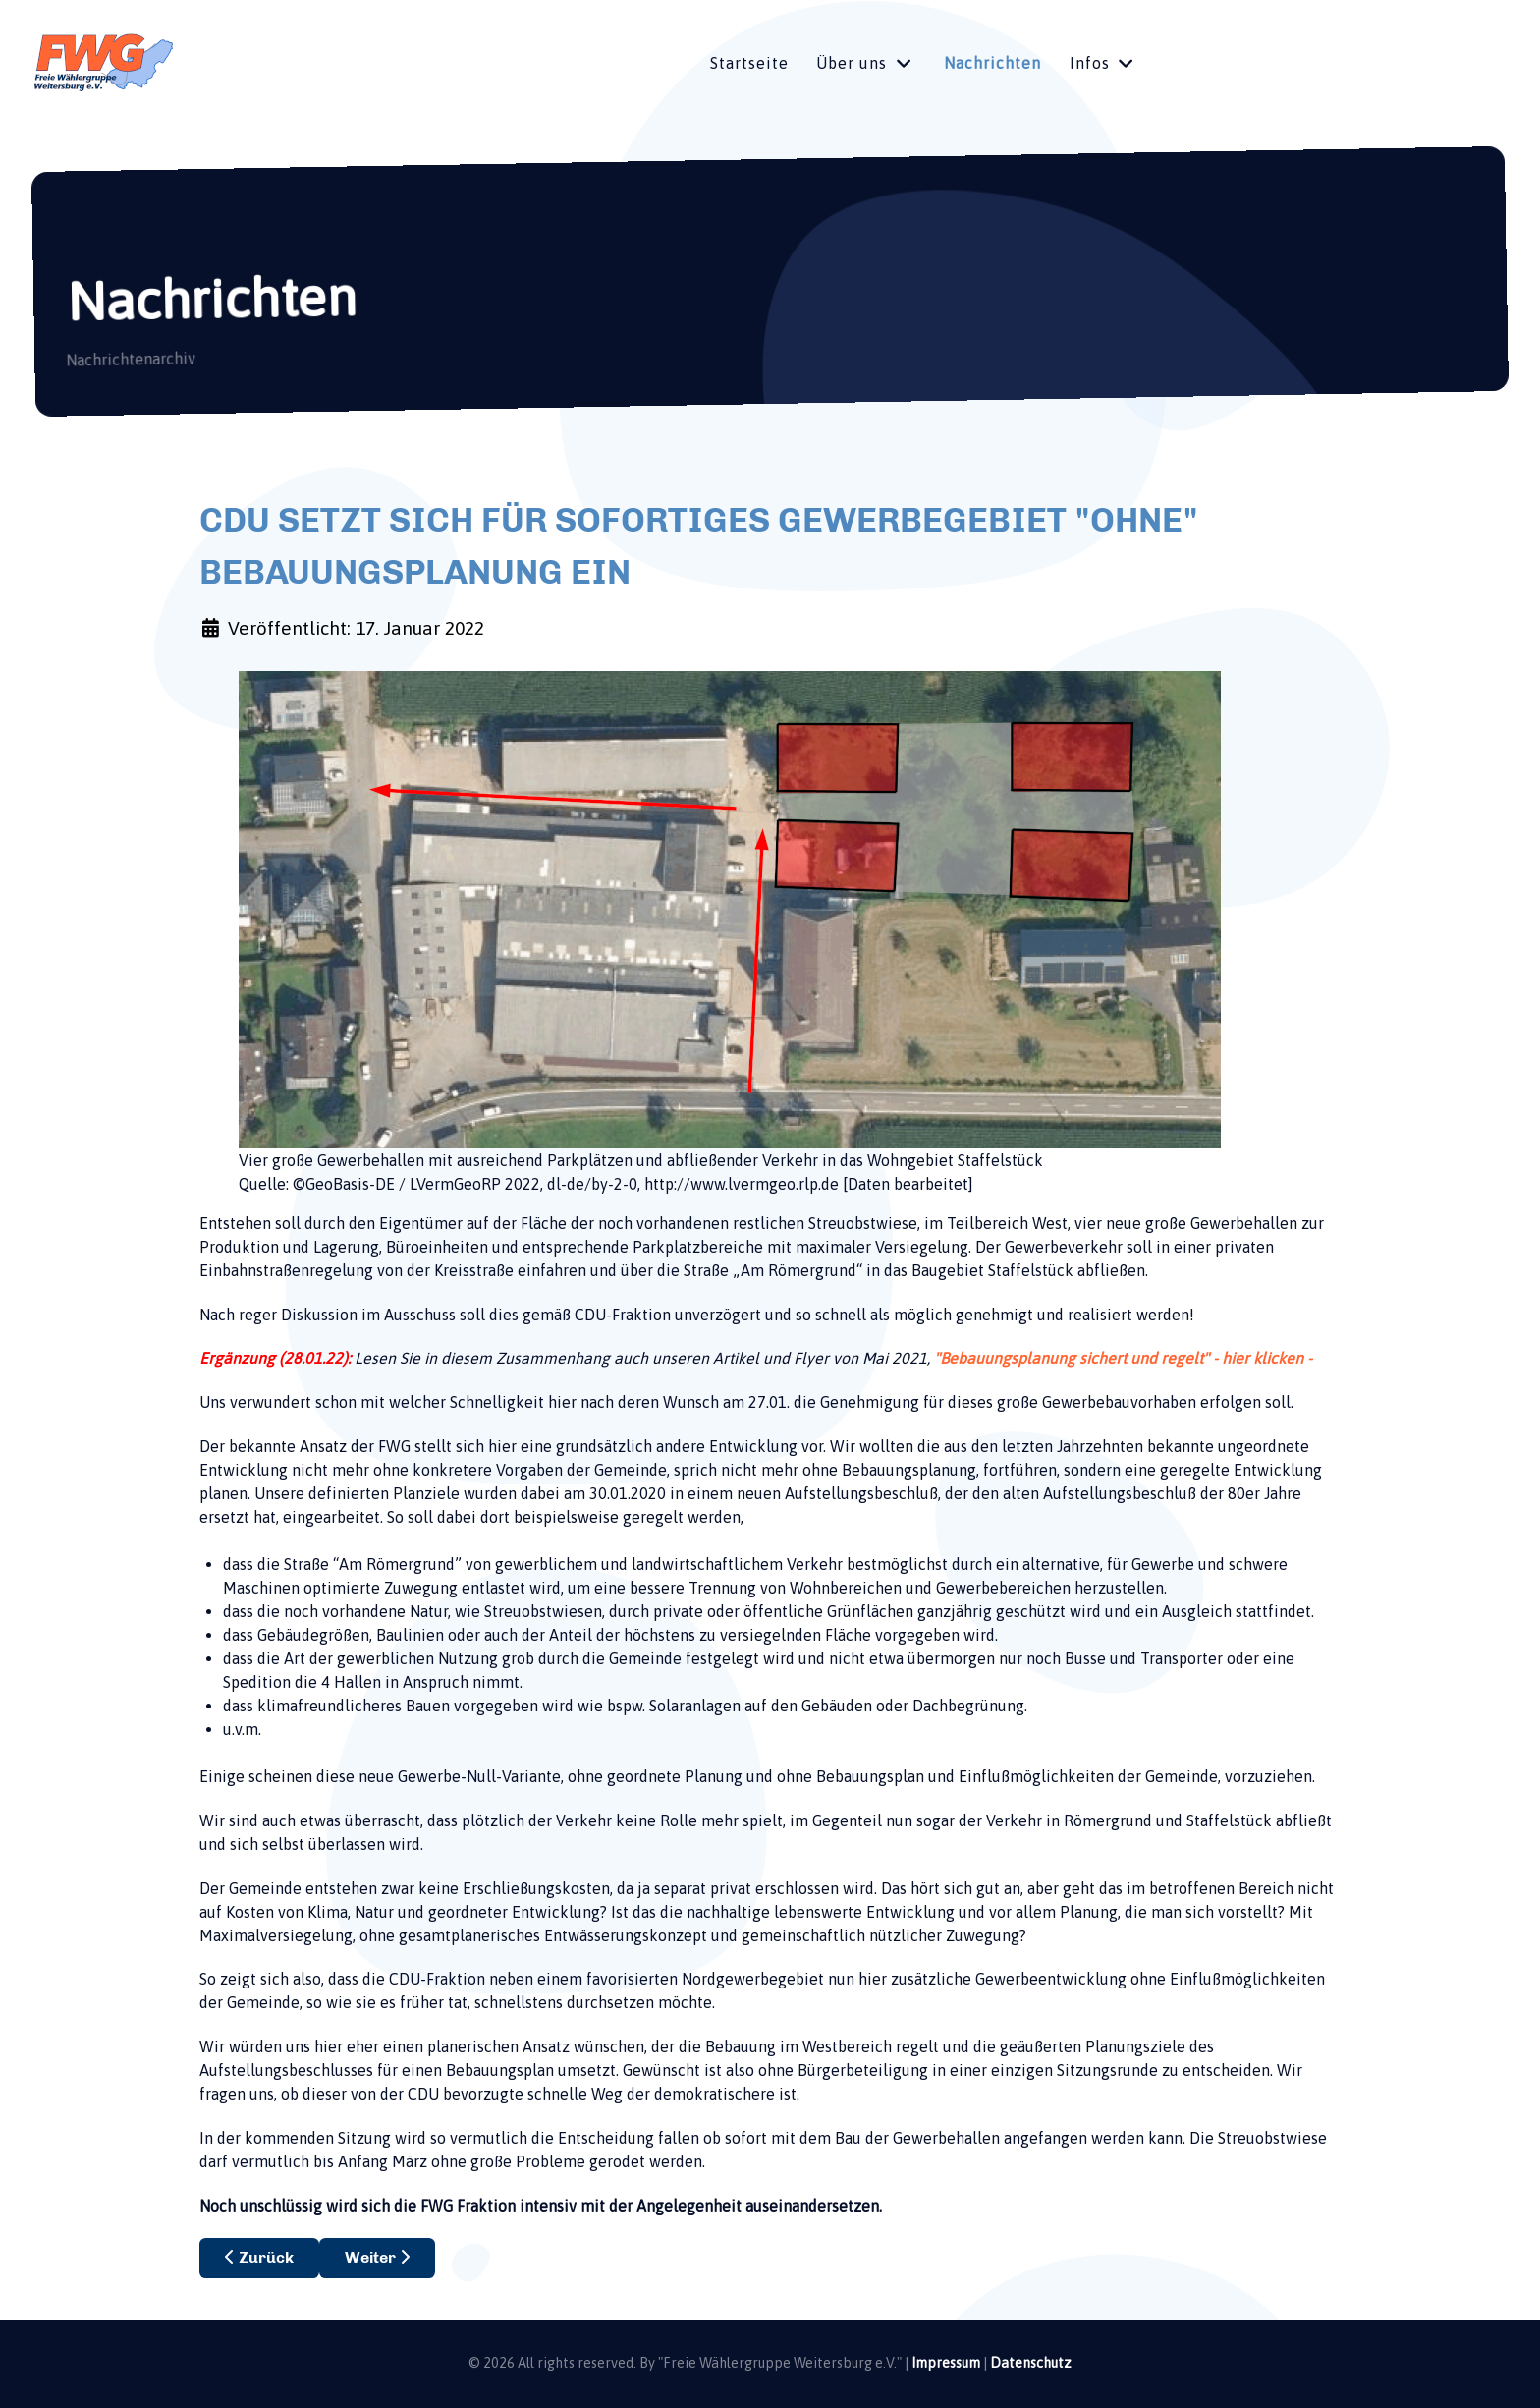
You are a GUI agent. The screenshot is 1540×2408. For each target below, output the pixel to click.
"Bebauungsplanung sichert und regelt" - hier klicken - (1123, 1358)
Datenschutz (1031, 2363)
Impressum (945, 2363)
